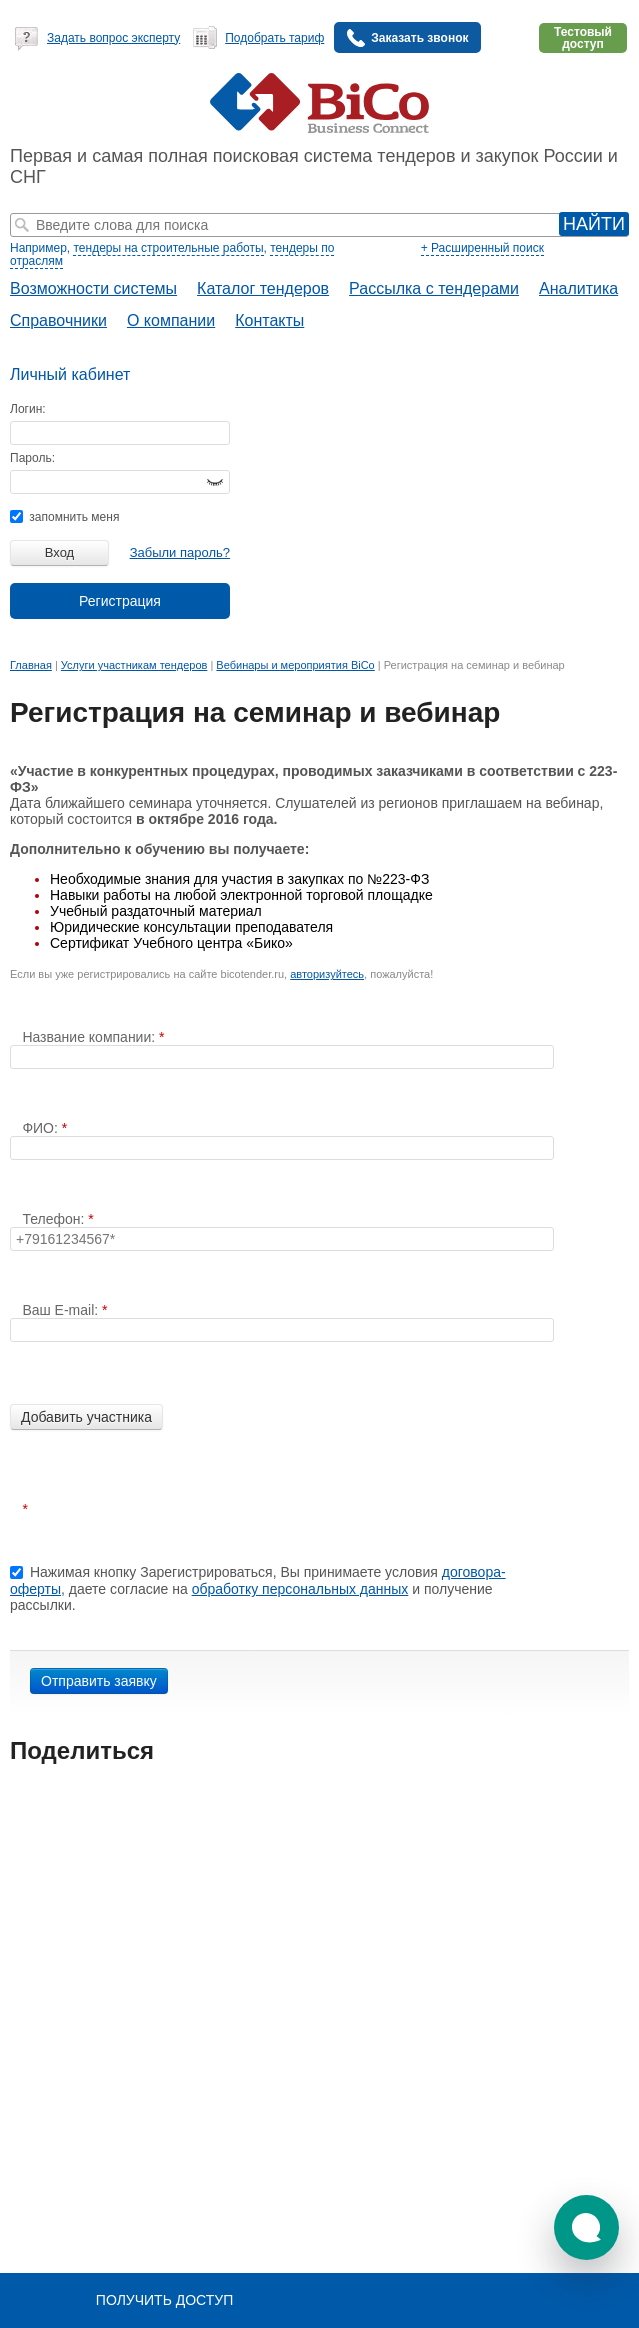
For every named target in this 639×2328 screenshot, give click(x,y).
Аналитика (578, 288)
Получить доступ (164, 2300)
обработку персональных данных (300, 1589)
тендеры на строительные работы (168, 248)
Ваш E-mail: (62, 1310)
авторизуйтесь (327, 974)
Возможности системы (93, 288)
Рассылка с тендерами (434, 288)
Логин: (28, 409)
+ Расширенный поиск (482, 248)
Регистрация (120, 601)
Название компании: (90, 1037)
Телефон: (55, 1219)
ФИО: (41, 1128)
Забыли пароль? (180, 552)
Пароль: (32, 458)
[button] (586, 2227)
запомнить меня (64, 517)
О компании (171, 320)
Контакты (269, 320)
